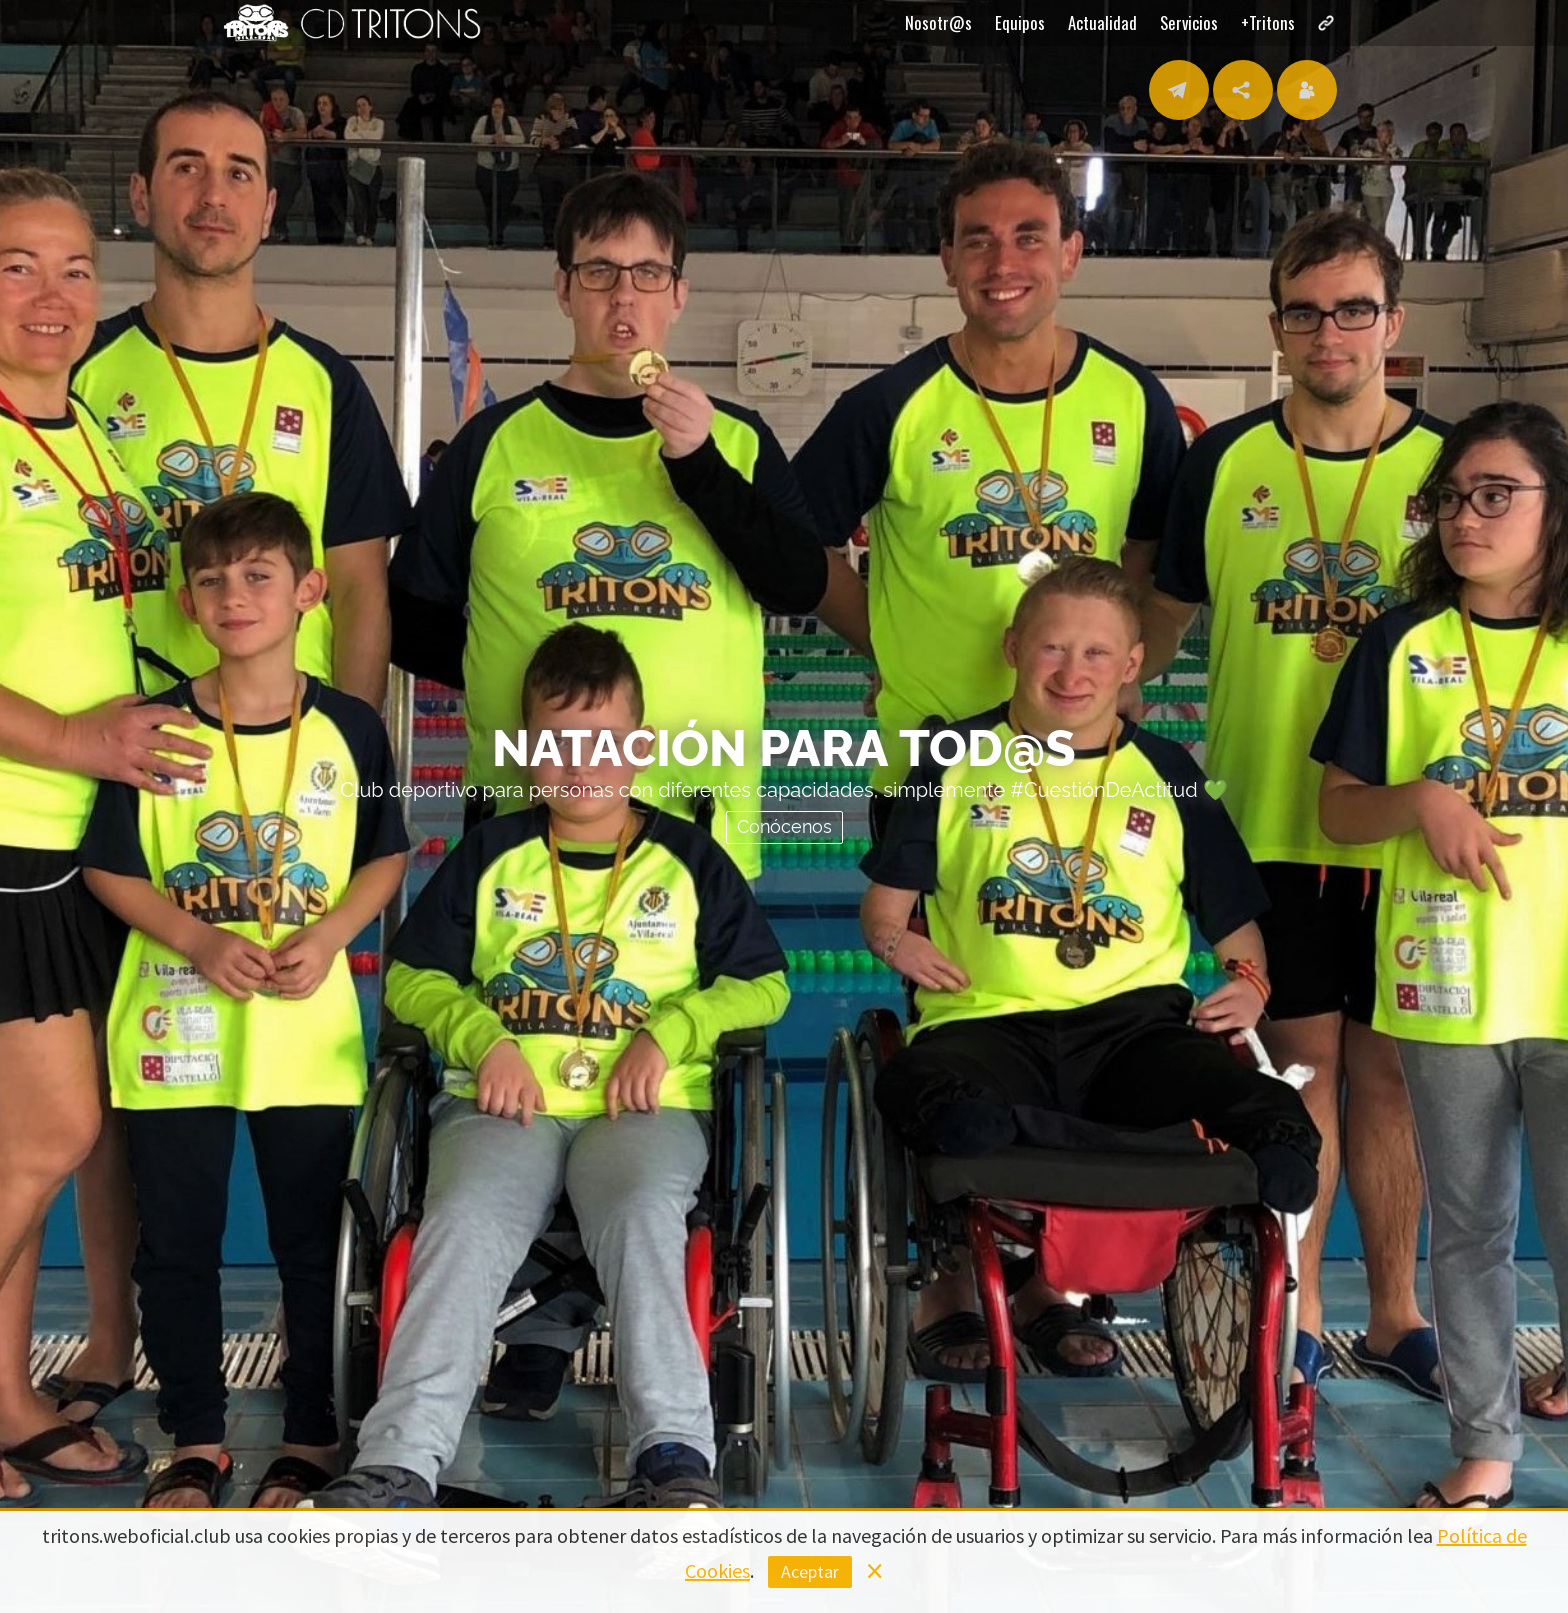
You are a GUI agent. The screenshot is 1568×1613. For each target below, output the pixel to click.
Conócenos (784, 824)
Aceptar (810, 1571)
